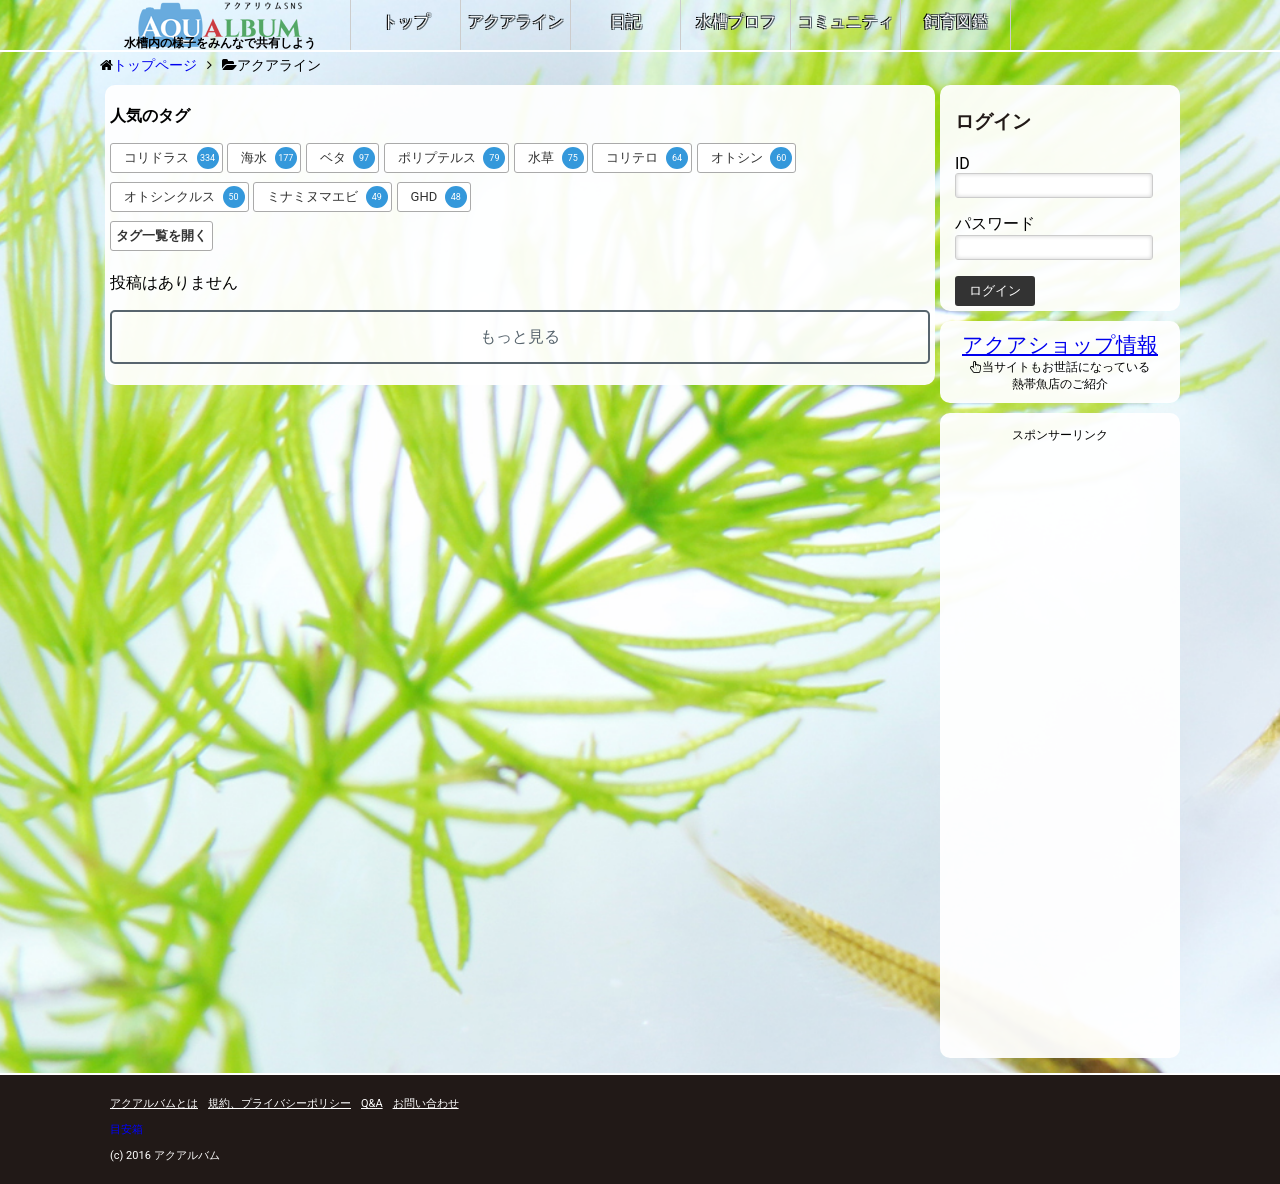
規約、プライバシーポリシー (279, 1103)
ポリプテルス (452, 158)
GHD (439, 197)
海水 (269, 158)
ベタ (348, 158)
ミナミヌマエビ (327, 197)
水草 (556, 158)
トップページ (155, 65)
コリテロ (647, 158)
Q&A (372, 1103)
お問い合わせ (426, 1103)
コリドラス (171, 158)
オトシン (752, 158)
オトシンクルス (184, 197)
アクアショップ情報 (1060, 345)
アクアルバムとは (154, 1103)
